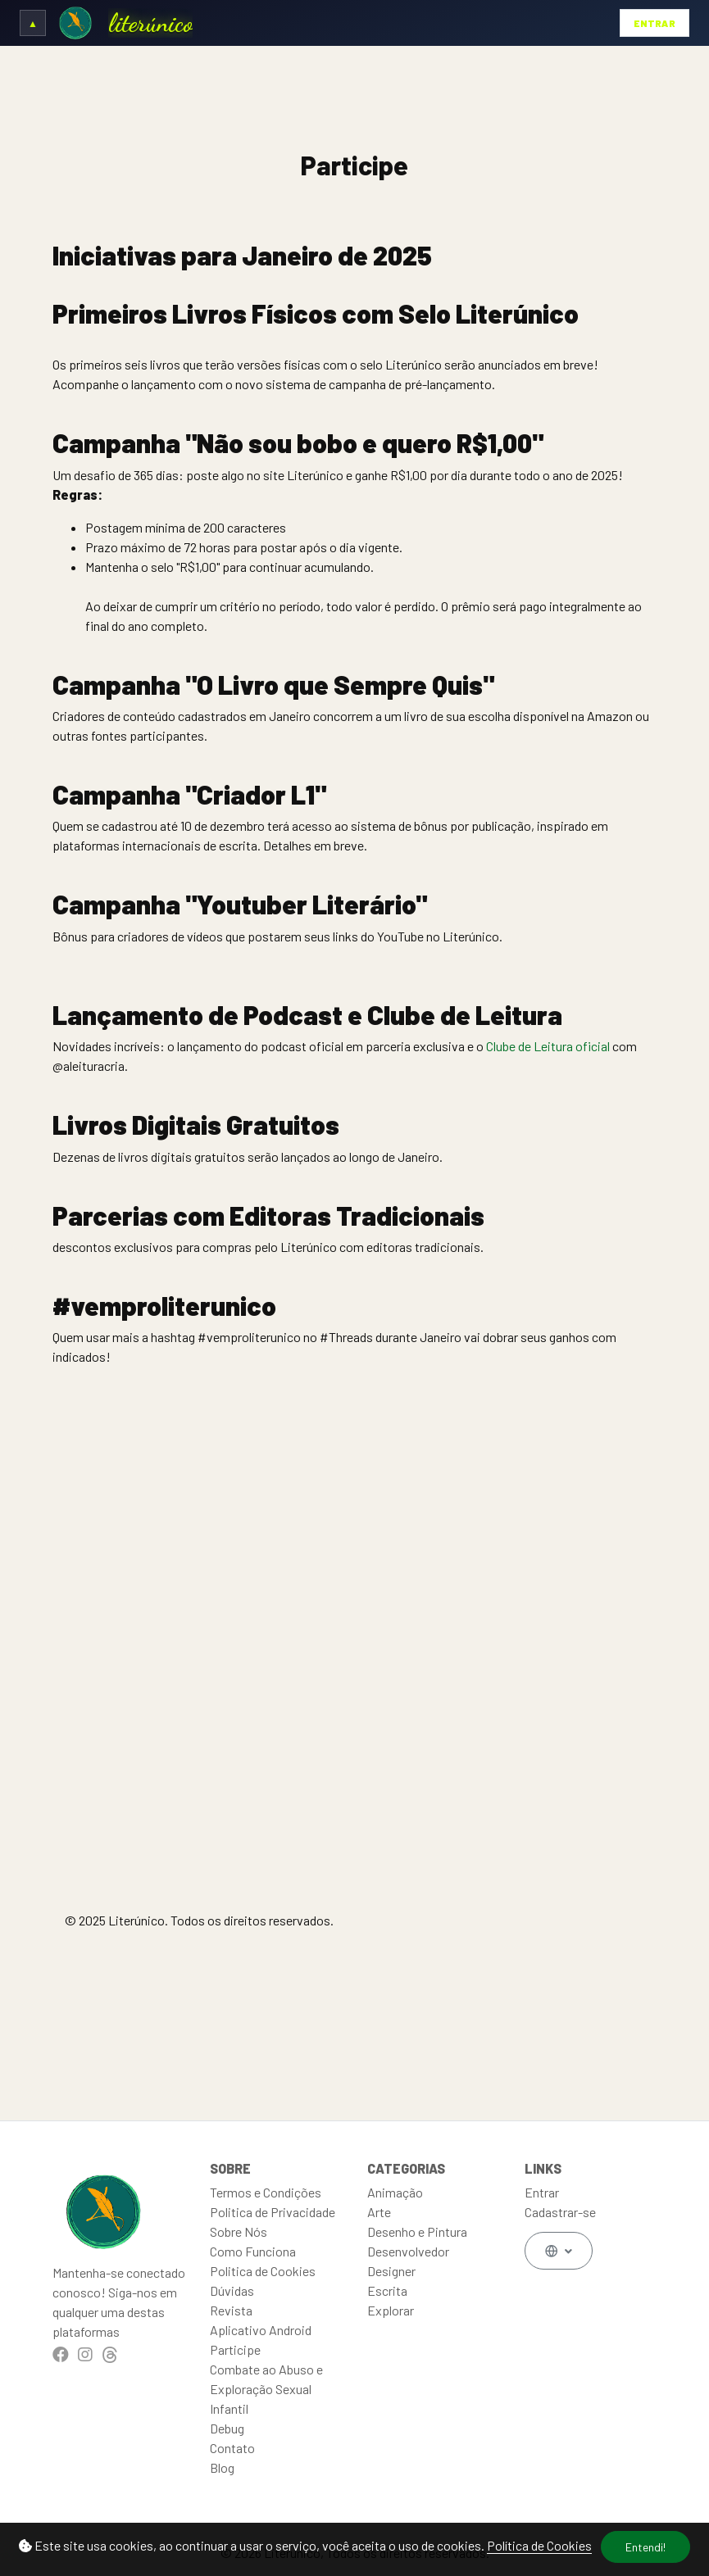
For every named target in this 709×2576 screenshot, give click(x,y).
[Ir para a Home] (75, 23)
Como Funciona (253, 2251)
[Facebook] (60, 2354)
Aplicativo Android (260, 2330)
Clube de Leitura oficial (548, 1046)
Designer (391, 2271)
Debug (227, 2428)
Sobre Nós (238, 2231)
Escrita (387, 2290)
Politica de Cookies (263, 2271)
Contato (232, 2448)
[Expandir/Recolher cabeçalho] (33, 23)
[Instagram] (85, 2354)
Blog (222, 2467)
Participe (235, 2349)
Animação (395, 2192)
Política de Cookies (539, 2545)
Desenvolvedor (408, 2251)
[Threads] (110, 2354)
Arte (379, 2212)
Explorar (390, 2310)
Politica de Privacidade (272, 2212)
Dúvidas (232, 2290)
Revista (231, 2310)
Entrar (654, 23)
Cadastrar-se (560, 2212)
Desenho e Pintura (417, 2231)
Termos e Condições (265, 2192)
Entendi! (645, 2547)
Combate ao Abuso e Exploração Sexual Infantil (266, 2388)
